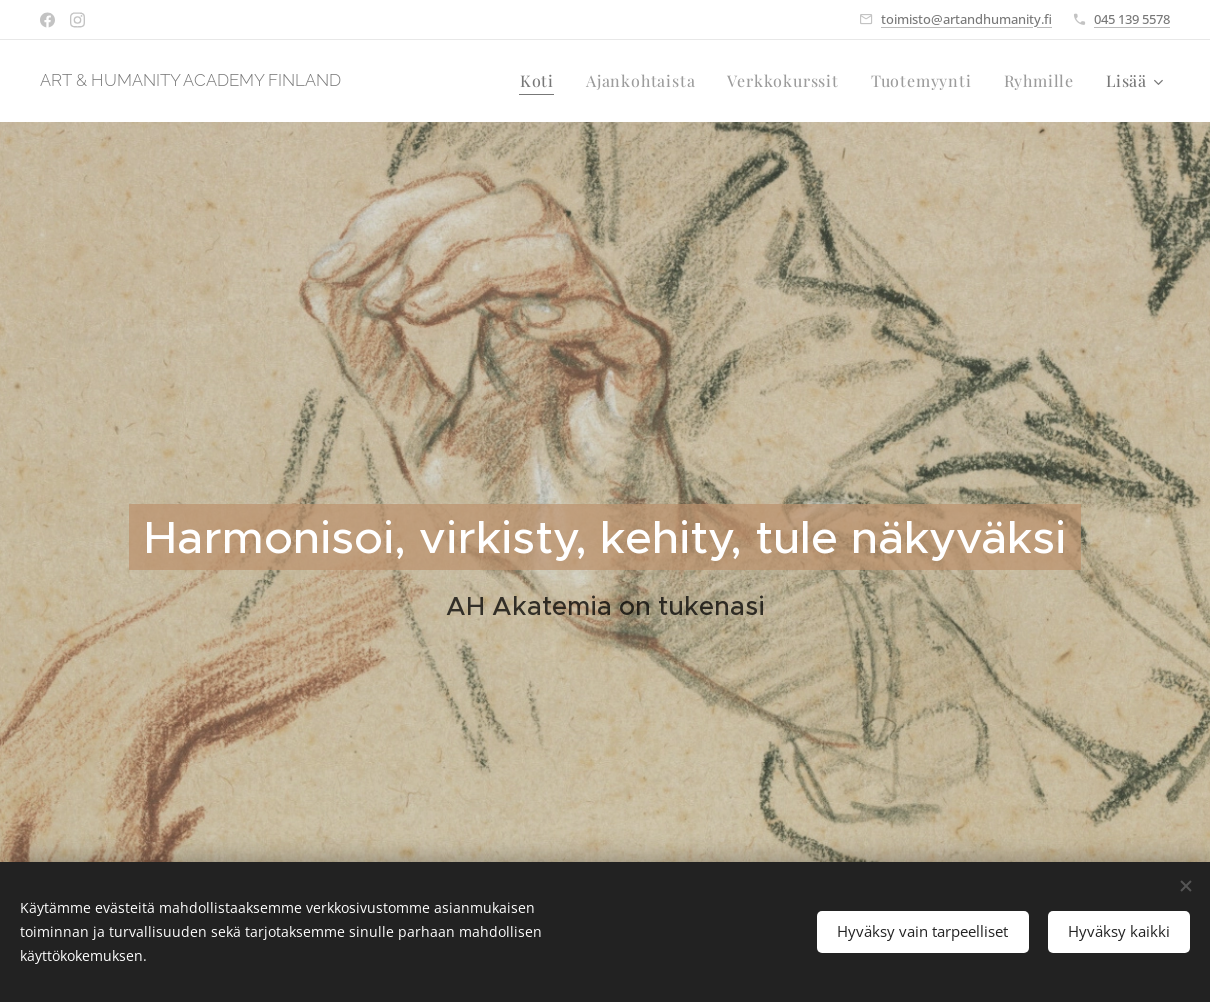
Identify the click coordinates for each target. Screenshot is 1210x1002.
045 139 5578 (1132, 19)
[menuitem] (542, 81)
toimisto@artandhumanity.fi (966, 19)
